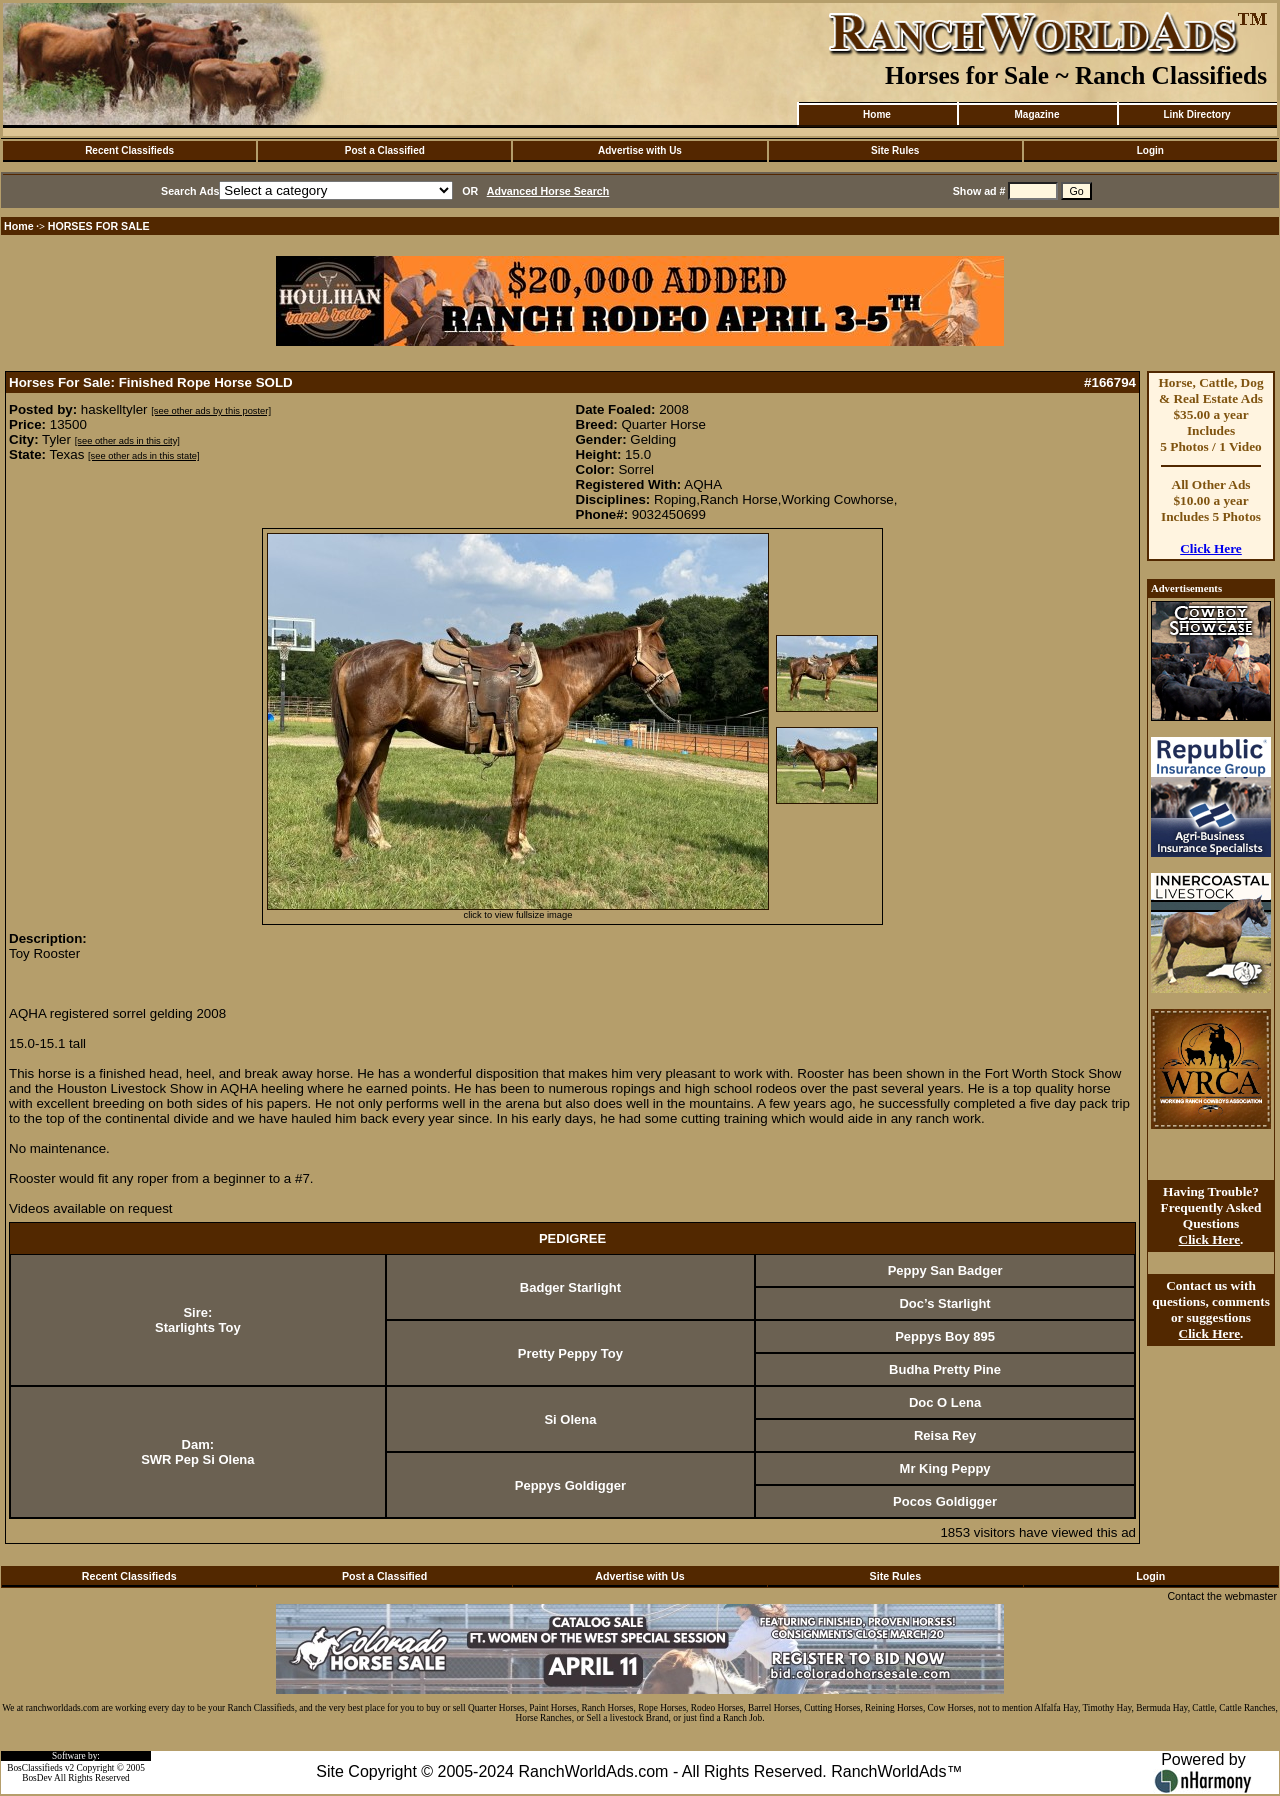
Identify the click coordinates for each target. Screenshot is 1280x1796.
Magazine (1036, 114)
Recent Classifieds (129, 150)
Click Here (1211, 548)
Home (877, 114)
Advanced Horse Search (548, 191)
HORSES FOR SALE (99, 226)
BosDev (37, 1778)
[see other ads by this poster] (211, 411)
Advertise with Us (640, 150)
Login (1150, 150)
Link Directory (1196, 114)
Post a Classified (385, 150)
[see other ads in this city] (127, 441)
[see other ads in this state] (143, 456)
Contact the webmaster (1222, 1596)
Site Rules (895, 150)
